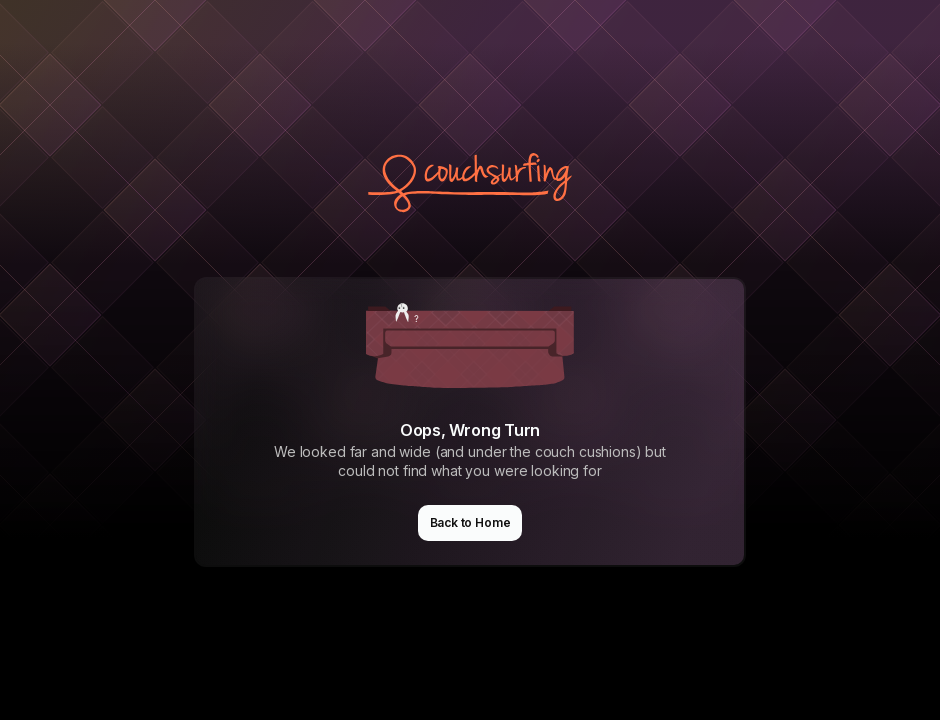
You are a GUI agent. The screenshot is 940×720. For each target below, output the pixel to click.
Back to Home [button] (470, 522)
